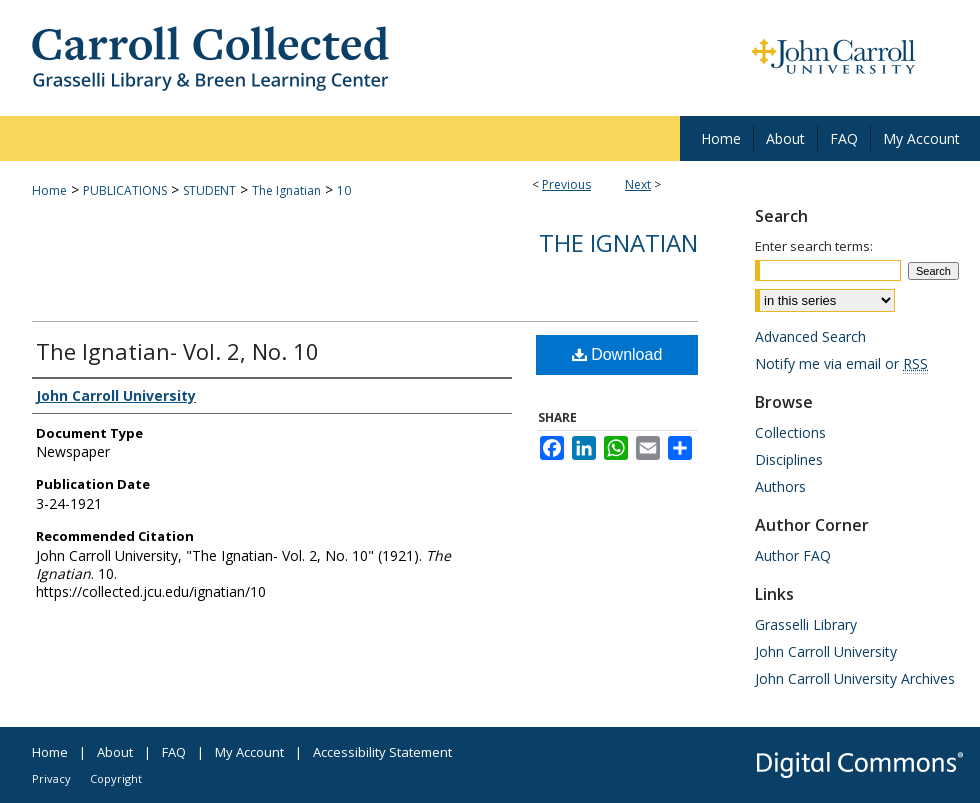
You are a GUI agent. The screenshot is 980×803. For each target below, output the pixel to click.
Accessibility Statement (382, 752)
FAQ (174, 752)
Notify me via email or (841, 363)
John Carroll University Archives (855, 678)
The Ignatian (286, 190)
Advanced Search (810, 336)
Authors (780, 486)
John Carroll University (826, 651)
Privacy (51, 778)
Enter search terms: (814, 246)
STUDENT (209, 190)
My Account (249, 752)
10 (344, 190)
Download (617, 354)
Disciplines (789, 459)
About (115, 752)
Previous (566, 184)
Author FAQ (793, 555)
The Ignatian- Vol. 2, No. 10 (177, 351)
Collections (790, 432)
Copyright (116, 778)
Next (638, 184)
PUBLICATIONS (125, 190)
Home (49, 190)
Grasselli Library (806, 624)
